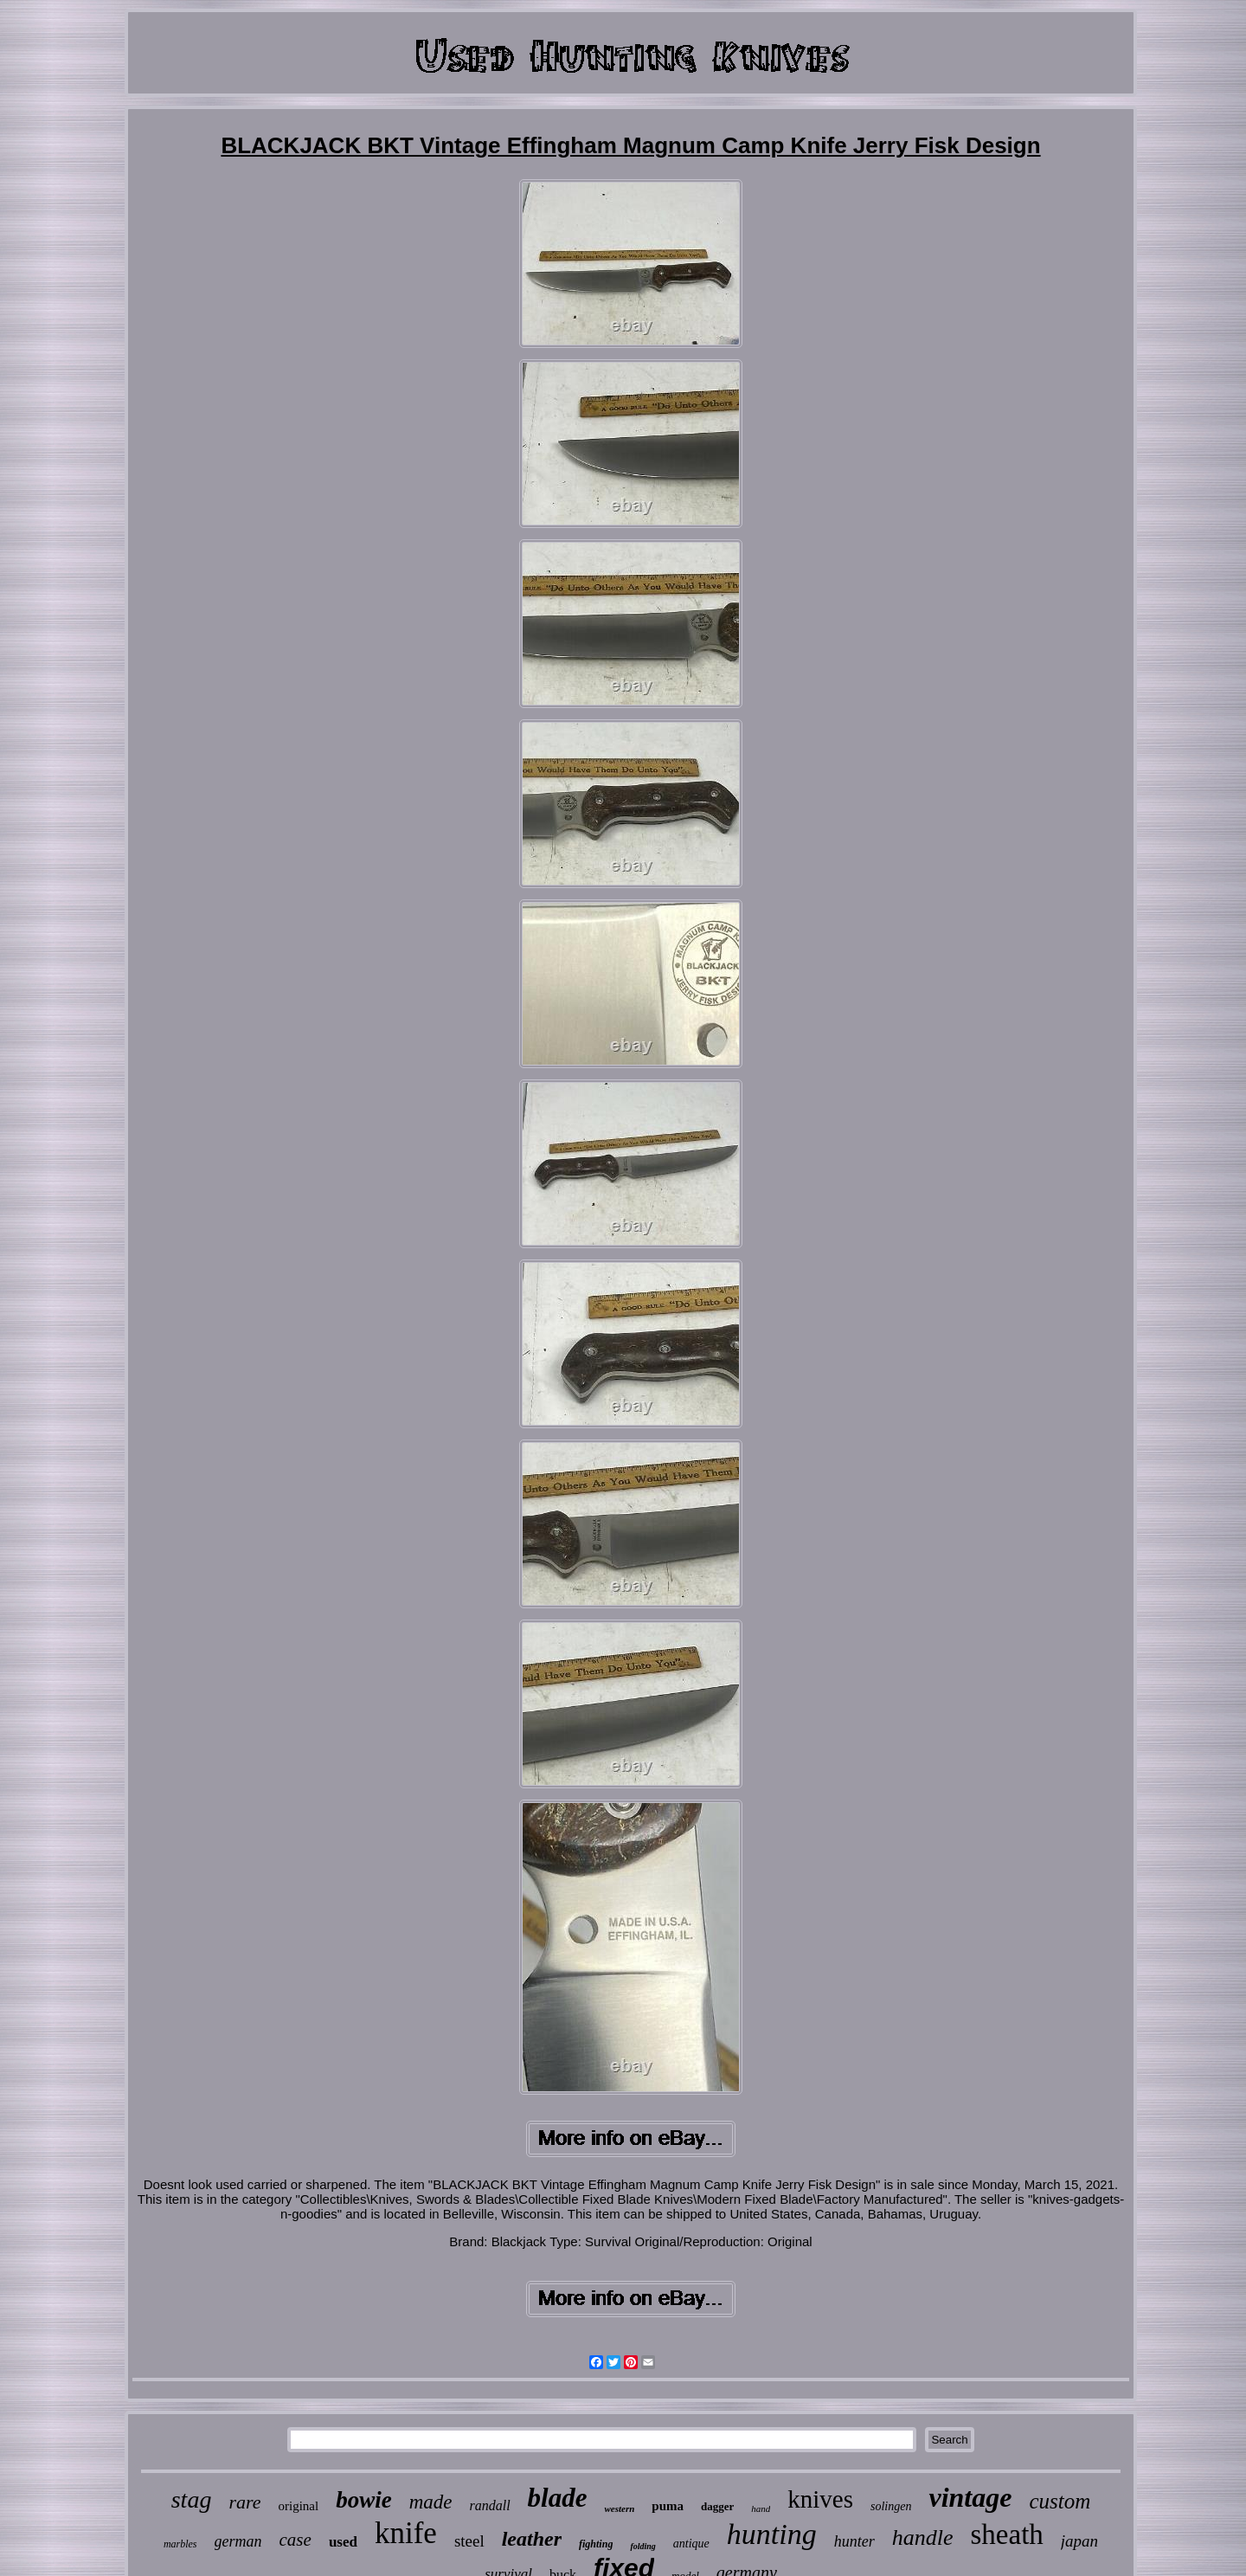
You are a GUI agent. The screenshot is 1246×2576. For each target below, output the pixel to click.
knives (820, 2499)
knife (406, 2533)
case (295, 2539)
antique (691, 2543)
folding (642, 2546)
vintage (970, 2497)
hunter (854, 2541)
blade (558, 2498)
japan (1079, 2541)
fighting (596, 2544)
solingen (890, 2506)
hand (760, 2508)
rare (244, 2502)
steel (469, 2541)
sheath (1007, 2534)
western (619, 2508)
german (238, 2541)
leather (532, 2539)
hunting (772, 2534)
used (343, 2542)
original (298, 2506)
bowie (364, 2500)
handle (923, 2537)
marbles (180, 2544)
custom (1059, 2501)
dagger (717, 2506)
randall (489, 2505)
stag (191, 2499)
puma (668, 2506)
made (431, 2502)
